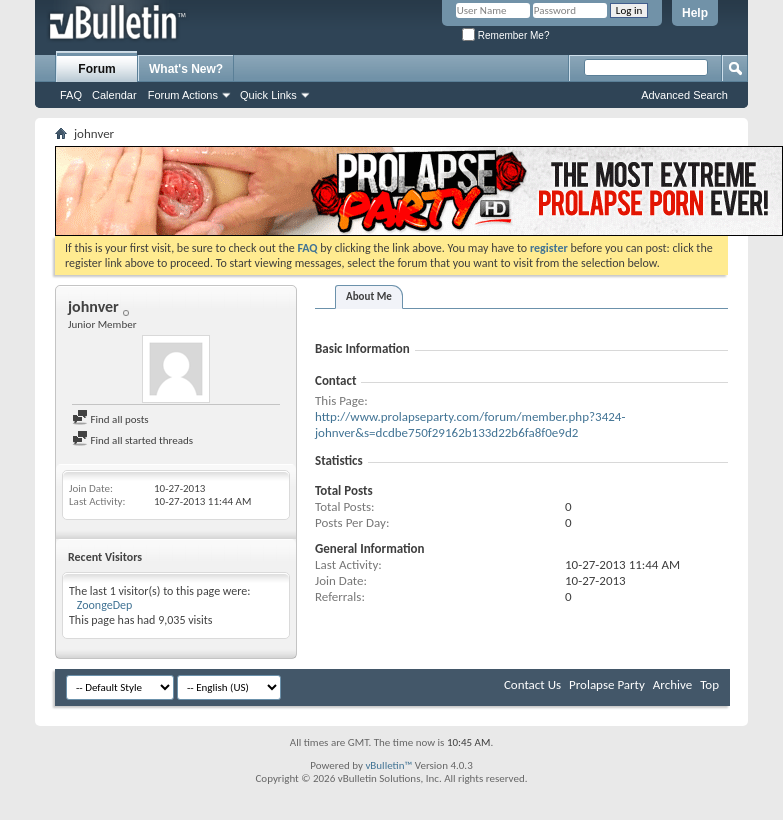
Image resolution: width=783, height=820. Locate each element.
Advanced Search (684, 95)
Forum (96, 69)
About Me (369, 296)
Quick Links (268, 95)
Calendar (114, 95)
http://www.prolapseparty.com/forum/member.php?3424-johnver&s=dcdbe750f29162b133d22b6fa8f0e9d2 (470, 424)
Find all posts (110, 419)
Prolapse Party (607, 684)
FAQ (71, 95)
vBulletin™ (388, 765)
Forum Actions (183, 95)
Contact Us (532, 684)
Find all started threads (132, 440)
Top (709, 684)
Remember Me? (505, 35)
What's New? (186, 69)
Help (695, 13)
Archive (672, 684)
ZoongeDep (105, 605)
